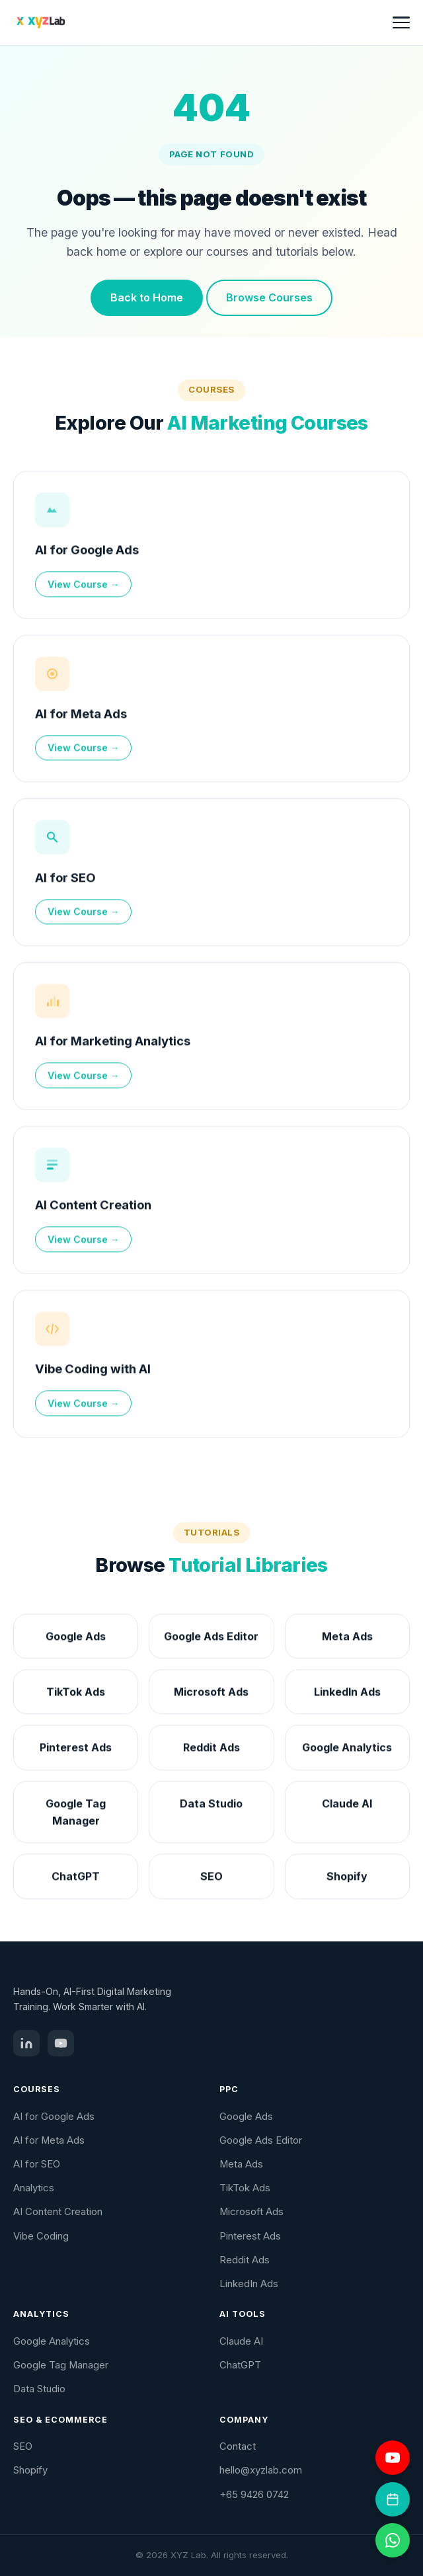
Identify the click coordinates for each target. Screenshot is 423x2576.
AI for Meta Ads (81, 715)
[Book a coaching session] (392, 2499)
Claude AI (241, 2341)
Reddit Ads (244, 2260)
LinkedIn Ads (248, 2284)
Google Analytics (51, 2341)
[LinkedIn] (26, 2043)
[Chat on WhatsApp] (392, 2540)
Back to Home (146, 297)
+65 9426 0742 (254, 2495)
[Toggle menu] (401, 22)
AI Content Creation (93, 1206)
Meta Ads (241, 2164)
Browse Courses (269, 297)
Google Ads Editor (260, 2140)
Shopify (30, 2470)
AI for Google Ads (87, 551)
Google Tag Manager (60, 2365)
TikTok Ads (244, 2188)
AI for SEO (65, 879)
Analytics (33, 2188)
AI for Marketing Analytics (112, 1042)
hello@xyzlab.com (260, 2470)
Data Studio (39, 2389)
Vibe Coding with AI (93, 1370)
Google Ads (246, 2117)
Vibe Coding (41, 2236)
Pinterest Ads (250, 2236)
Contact (237, 2446)
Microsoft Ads (251, 2212)
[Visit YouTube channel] (392, 2457)
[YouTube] (61, 2043)
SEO (22, 2446)
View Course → (84, 586)
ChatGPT (240, 2365)
